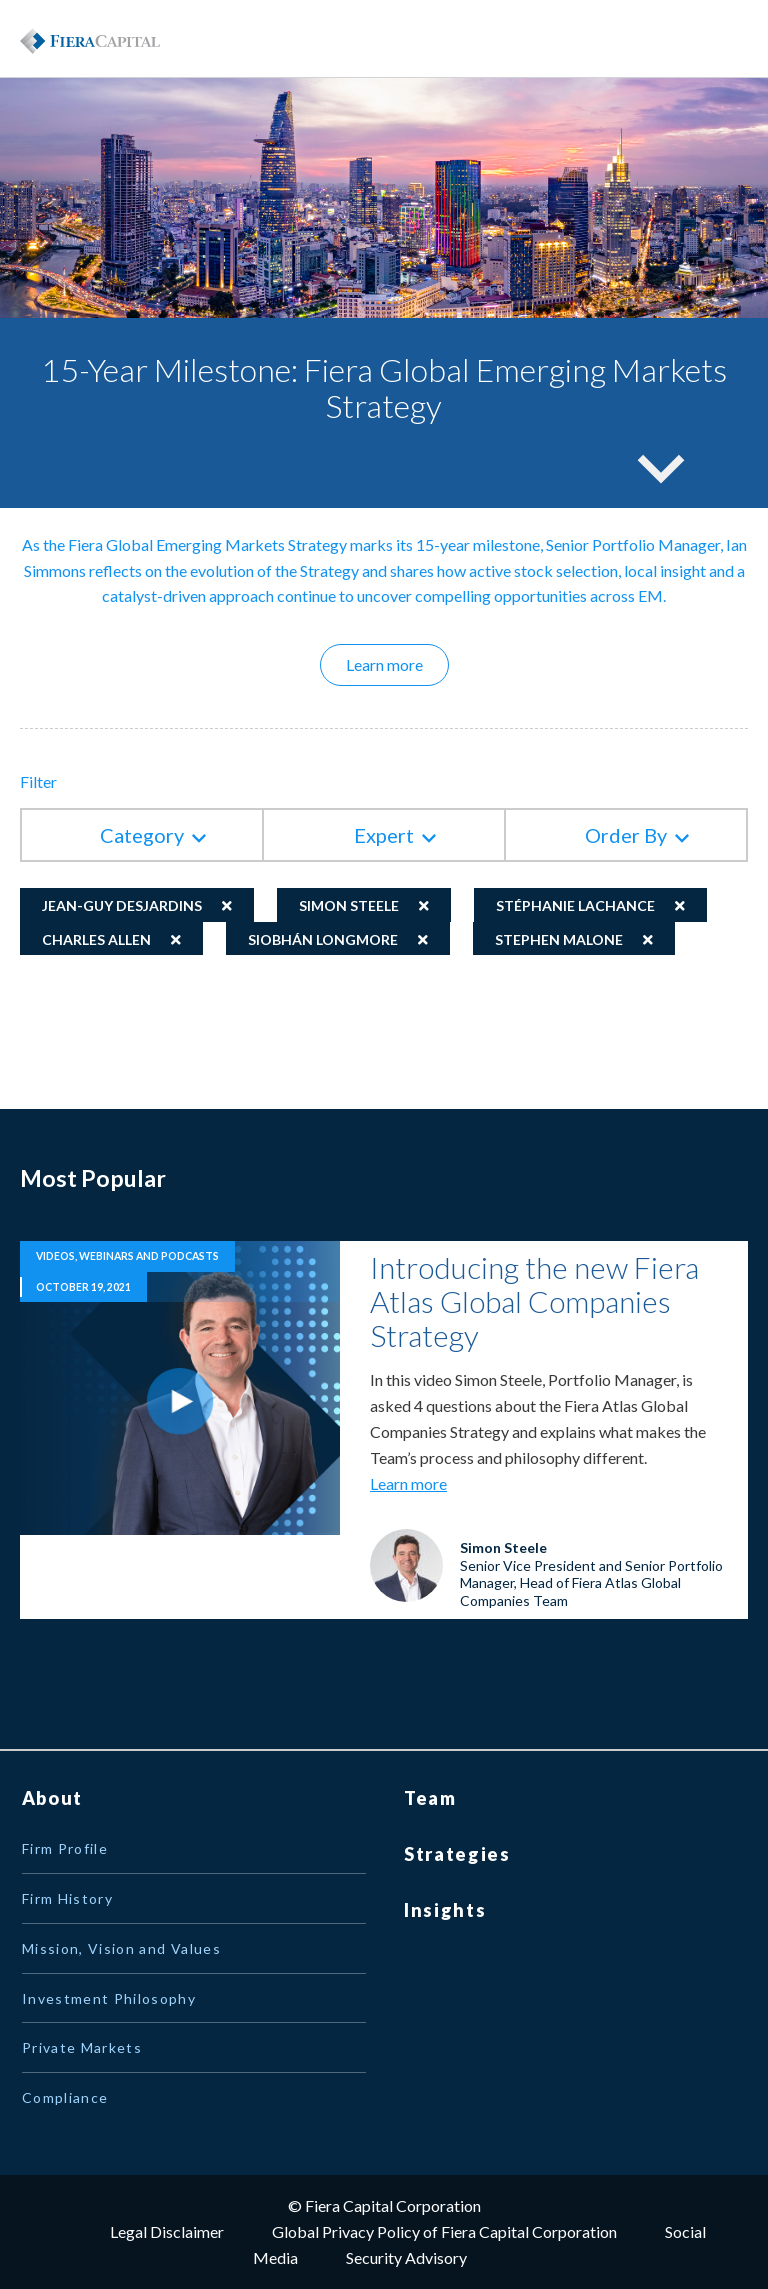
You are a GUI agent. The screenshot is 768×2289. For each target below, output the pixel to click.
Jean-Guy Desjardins (122, 905)
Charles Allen (96, 939)
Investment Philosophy (109, 1998)
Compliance (65, 2097)
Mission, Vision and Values (121, 1948)
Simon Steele (349, 905)
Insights (445, 1910)
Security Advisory (406, 2257)
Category (142, 835)
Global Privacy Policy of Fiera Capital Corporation (444, 2231)
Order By (626, 835)
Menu (698, 39)
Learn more (397, 664)
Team (430, 1798)
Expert (384, 835)
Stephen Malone (559, 939)
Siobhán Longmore (323, 939)
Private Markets (82, 2047)
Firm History (67, 1898)
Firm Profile (65, 1848)
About (52, 1798)
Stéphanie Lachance (575, 905)
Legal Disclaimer (167, 2231)
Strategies (457, 1854)
